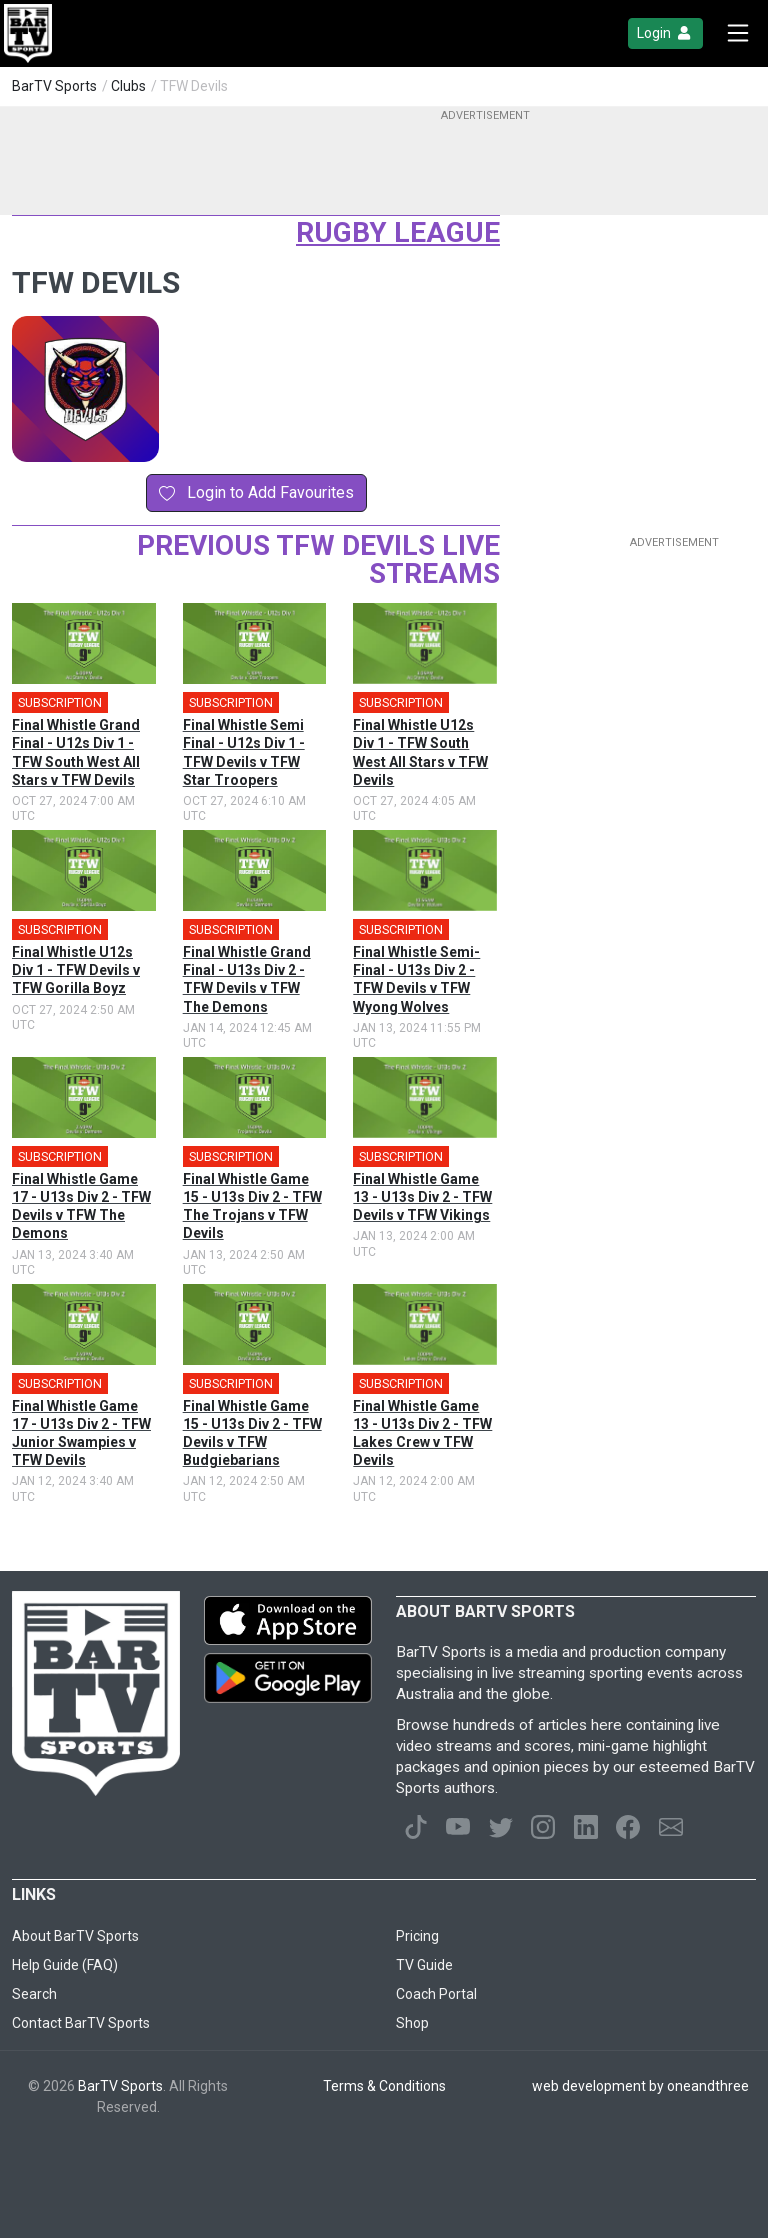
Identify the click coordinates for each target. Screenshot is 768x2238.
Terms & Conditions (384, 2086)
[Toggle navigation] (738, 33)
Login (665, 33)
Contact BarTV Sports (81, 2023)
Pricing (417, 1936)
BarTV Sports (54, 86)
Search (34, 1994)
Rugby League (398, 232)
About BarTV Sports (75, 1936)
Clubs (128, 86)
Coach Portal (436, 1994)
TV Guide (424, 1965)
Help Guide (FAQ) (65, 1965)
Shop (412, 2023)
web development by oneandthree (640, 2086)
